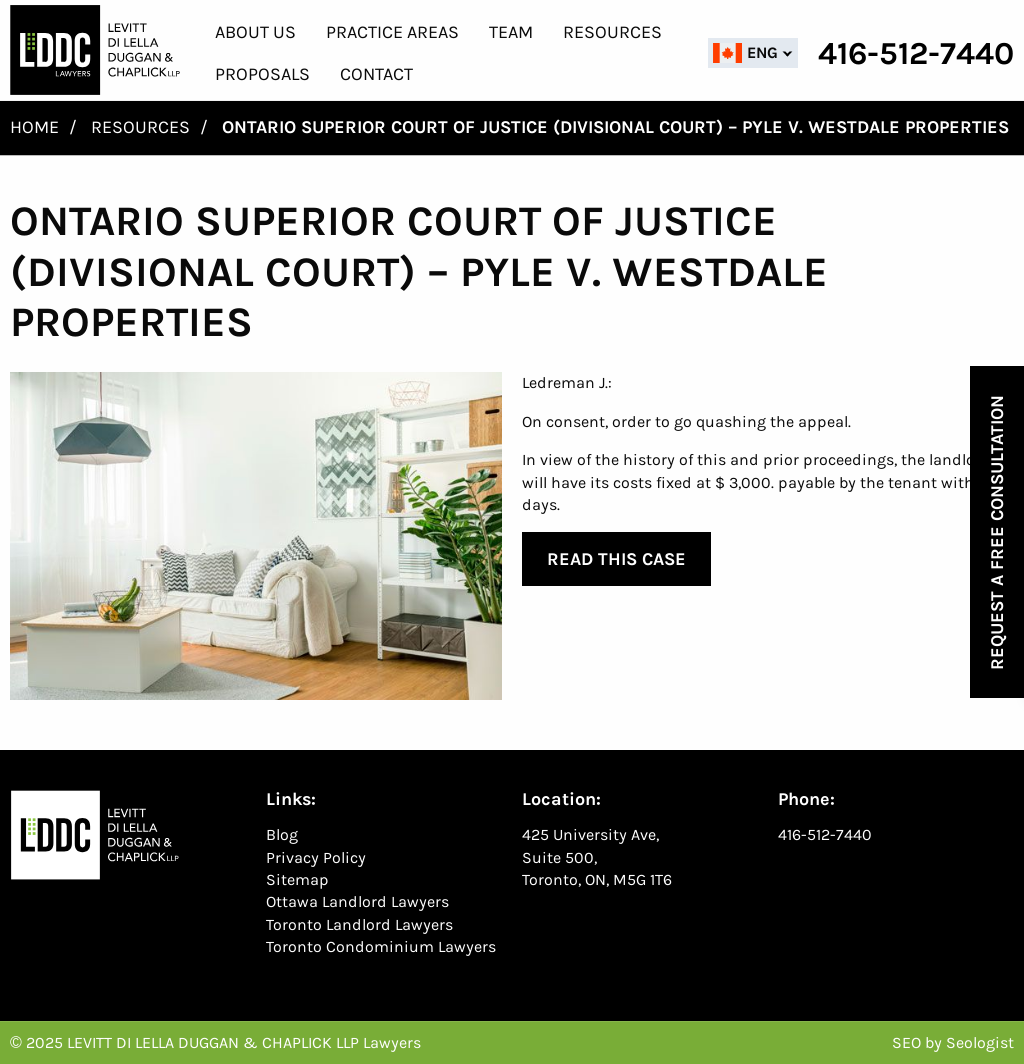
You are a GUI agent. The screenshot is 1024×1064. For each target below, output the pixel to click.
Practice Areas (392, 32)
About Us (255, 32)
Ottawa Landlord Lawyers (357, 901)
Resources (612, 32)
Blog (282, 834)
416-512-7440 (825, 834)
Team (511, 32)
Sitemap (297, 879)
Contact (376, 74)
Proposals (262, 74)
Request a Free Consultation (997, 532)
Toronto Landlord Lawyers (359, 924)
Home (34, 127)
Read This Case (616, 559)
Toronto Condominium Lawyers (381, 946)
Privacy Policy (316, 857)
